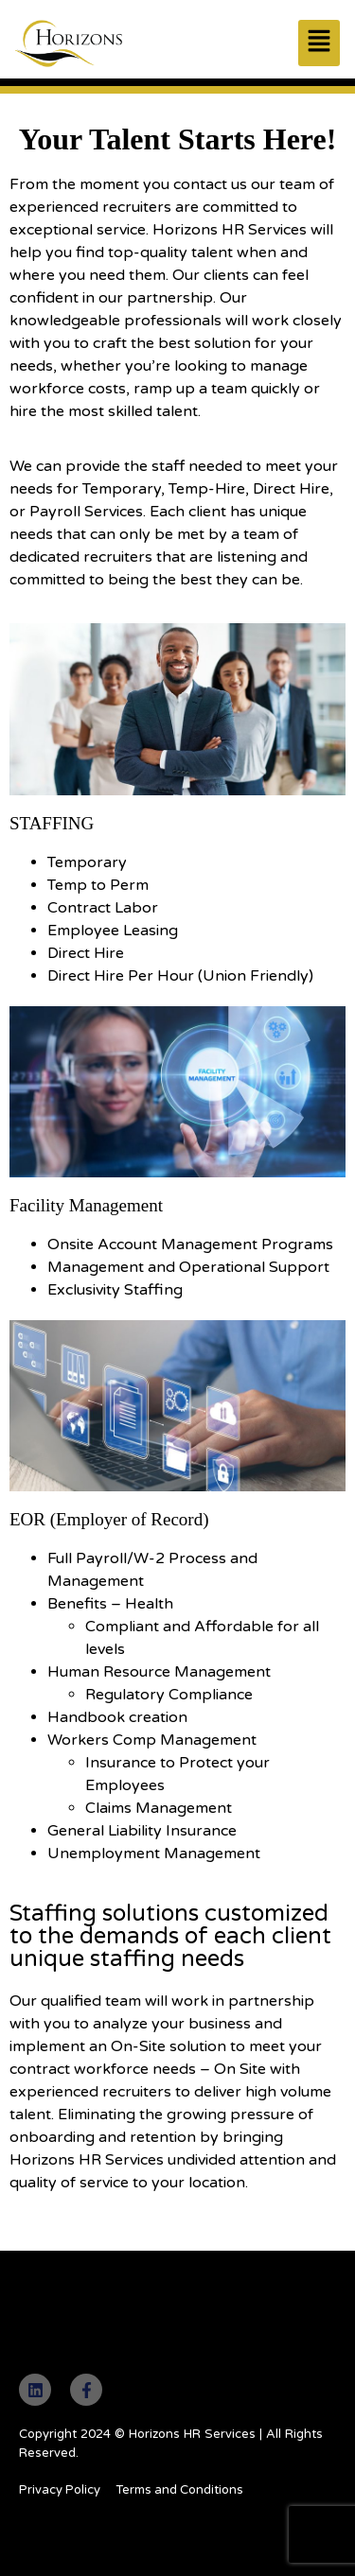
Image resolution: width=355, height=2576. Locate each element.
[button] (319, 43)
